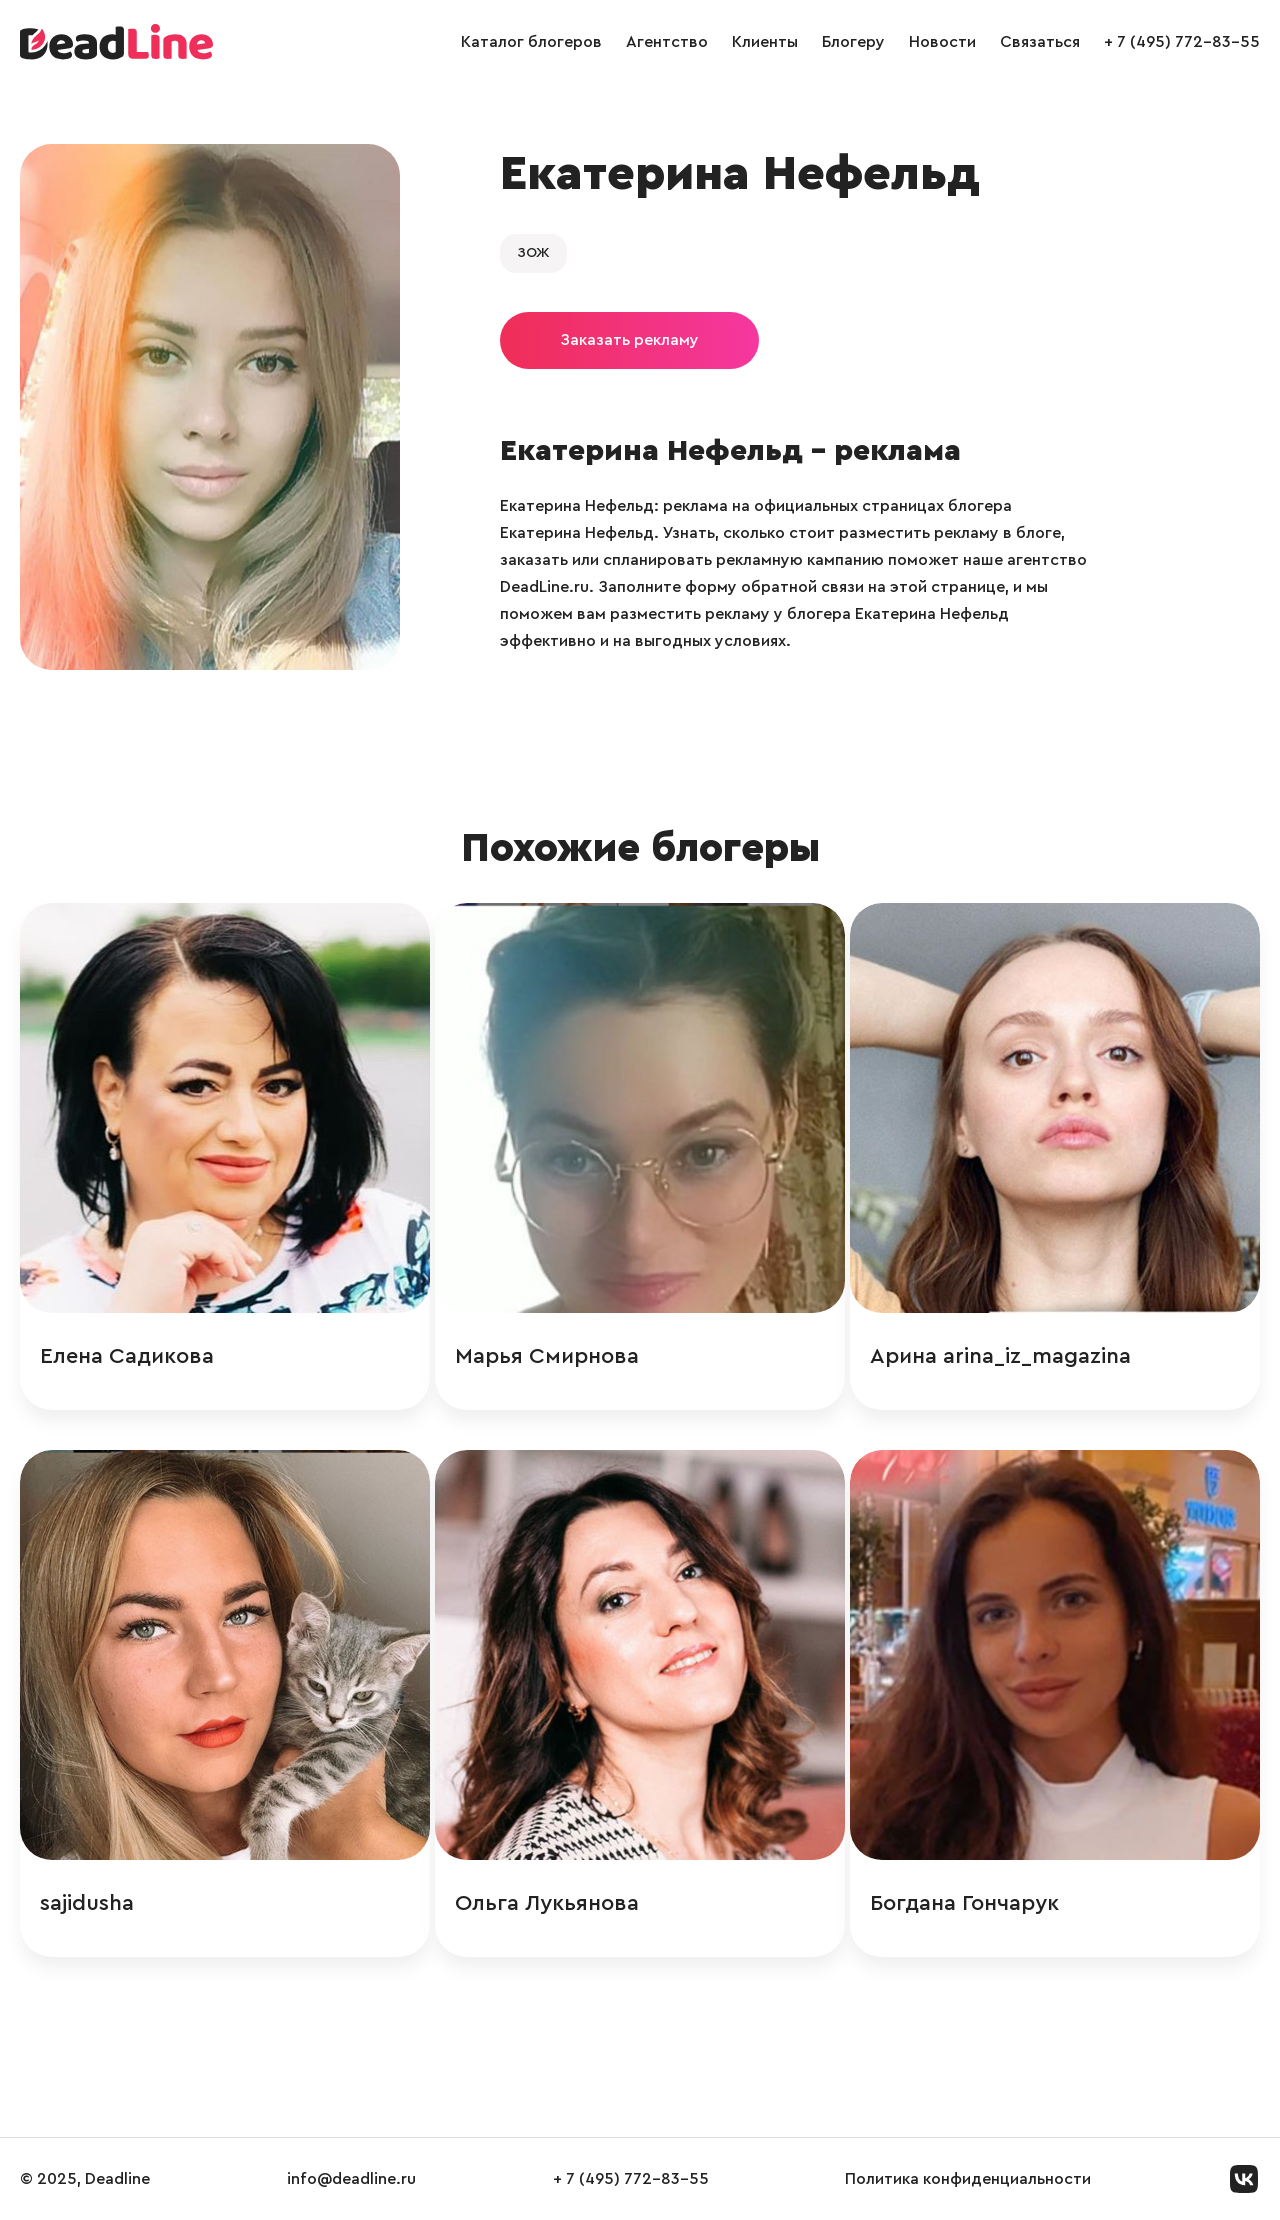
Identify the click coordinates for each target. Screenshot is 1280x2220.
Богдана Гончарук (964, 1903)
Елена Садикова (127, 1356)
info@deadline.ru (351, 2179)
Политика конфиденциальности (968, 2179)
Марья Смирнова (547, 1356)
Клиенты (765, 42)
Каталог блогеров (531, 42)
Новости (942, 42)
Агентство (667, 42)
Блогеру (853, 42)
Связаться (1040, 42)
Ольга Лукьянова (547, 1903)
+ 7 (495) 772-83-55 (1182, 42)
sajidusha (87, 1903)
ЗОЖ (533, 253)
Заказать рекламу (629, 340)
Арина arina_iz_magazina (1000, 1356)
